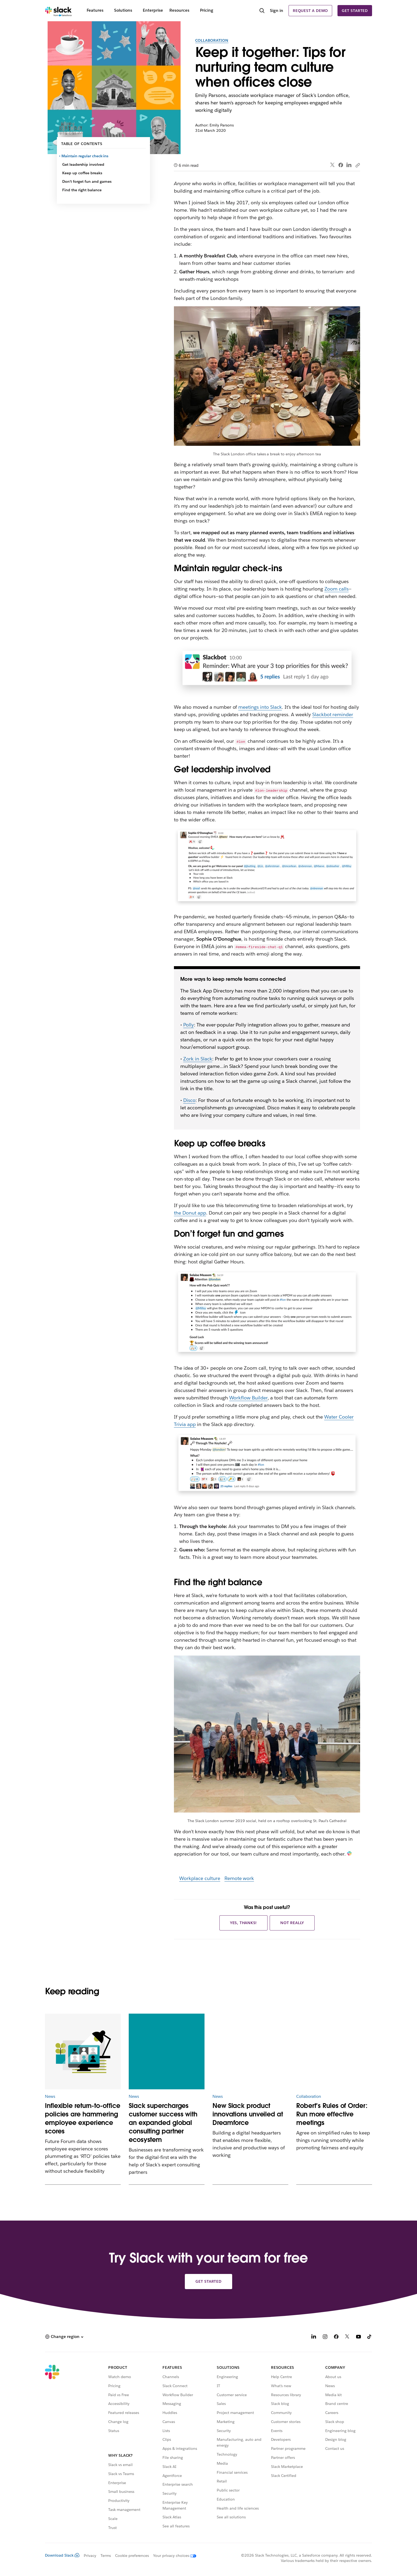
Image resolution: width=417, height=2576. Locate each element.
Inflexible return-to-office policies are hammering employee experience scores (82, 2118)
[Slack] (58, 11)
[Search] (262, 11)
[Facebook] (336, 2337)
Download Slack (62, 2555)
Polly (188, 1025)
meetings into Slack (260, 707)
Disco (189, 1100)
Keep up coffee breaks (82, 173)
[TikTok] (369, 2337)
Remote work (239, 1878)
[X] (347, 2337)
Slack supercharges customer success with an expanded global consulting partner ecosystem (163, 2123)
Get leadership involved (83, 164)
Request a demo (310, 10)
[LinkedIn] (313, 2337)
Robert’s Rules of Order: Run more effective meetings (332, 2114)
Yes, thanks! (243, 1922)
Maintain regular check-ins (85, 156)
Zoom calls (336, 589)
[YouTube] (358, 2337)
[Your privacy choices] (172, 2555)
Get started (355, 10)
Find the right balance (82, 190)
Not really (292, 1922)
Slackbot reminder (332, 714)
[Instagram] (325, 2337)
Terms (106, 2555)
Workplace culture (199, 1878)
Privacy (90, 2555)
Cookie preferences (132, 2555)
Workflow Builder (248, 1398)
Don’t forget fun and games (86, 181)
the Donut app (190, 1213)
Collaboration (211, 40)
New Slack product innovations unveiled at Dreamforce (247, 2114)
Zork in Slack (197, 1059)
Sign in (276, 10)
